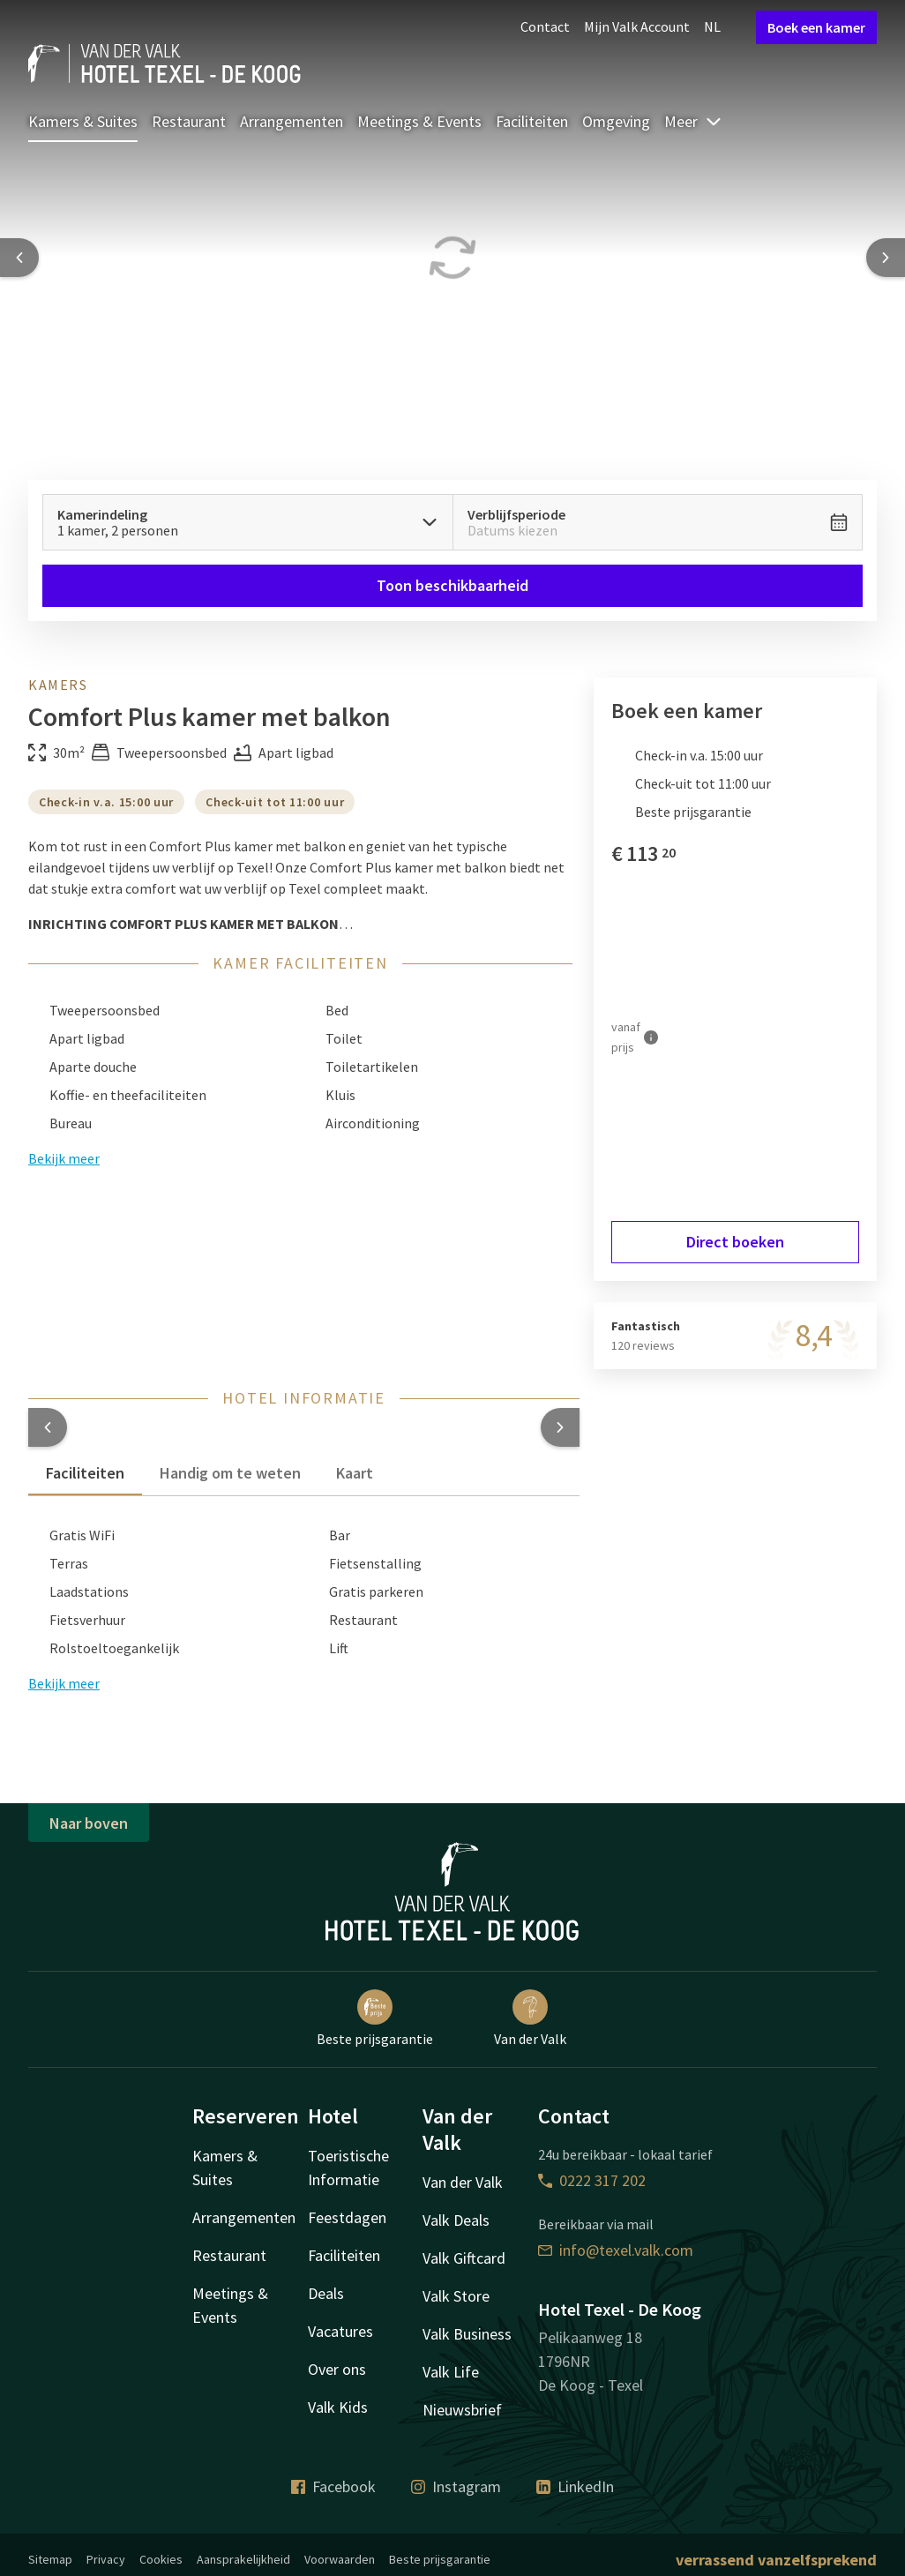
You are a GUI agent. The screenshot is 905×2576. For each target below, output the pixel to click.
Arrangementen (291, 121)
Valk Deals (456, 2220)
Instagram (456, 2486)
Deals (326, 2293)
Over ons (337, 2369)
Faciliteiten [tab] (85, 1473)
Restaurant (189, 121)
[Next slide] (885, 257)
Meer (693, 121)
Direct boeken (735, 1242)
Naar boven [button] (88, 1823)
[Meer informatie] (651, 1037)
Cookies (161, 2559)
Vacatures (340, 2331)
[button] (47, 1427)
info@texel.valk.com (615, 2250)
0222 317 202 (592, 2180)
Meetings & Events (419, 121)
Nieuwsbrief (462, 2410)
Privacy (105, 2559)
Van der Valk (530, 2018)
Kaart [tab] (354, 1473)
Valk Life (451, 2372)
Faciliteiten (532, 121)
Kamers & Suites (83, 121)
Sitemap (50, 2559)
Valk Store (456, 2296)
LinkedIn (575, 2486)
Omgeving (616, 121)
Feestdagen (347, 2217)
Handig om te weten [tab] (230, 1473)
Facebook (333, 2486)
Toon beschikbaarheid (452, 585)
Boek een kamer (816, 27)
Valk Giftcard (464, 2258)
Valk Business (467, 2334)
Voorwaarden (339, 2559)
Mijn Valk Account (637, 26)
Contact (545, 26)
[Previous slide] (19, 257)
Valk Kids (338, 2407)
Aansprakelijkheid (243, 2559)
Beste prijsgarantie (375, 2018)
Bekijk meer (64, 1683)
